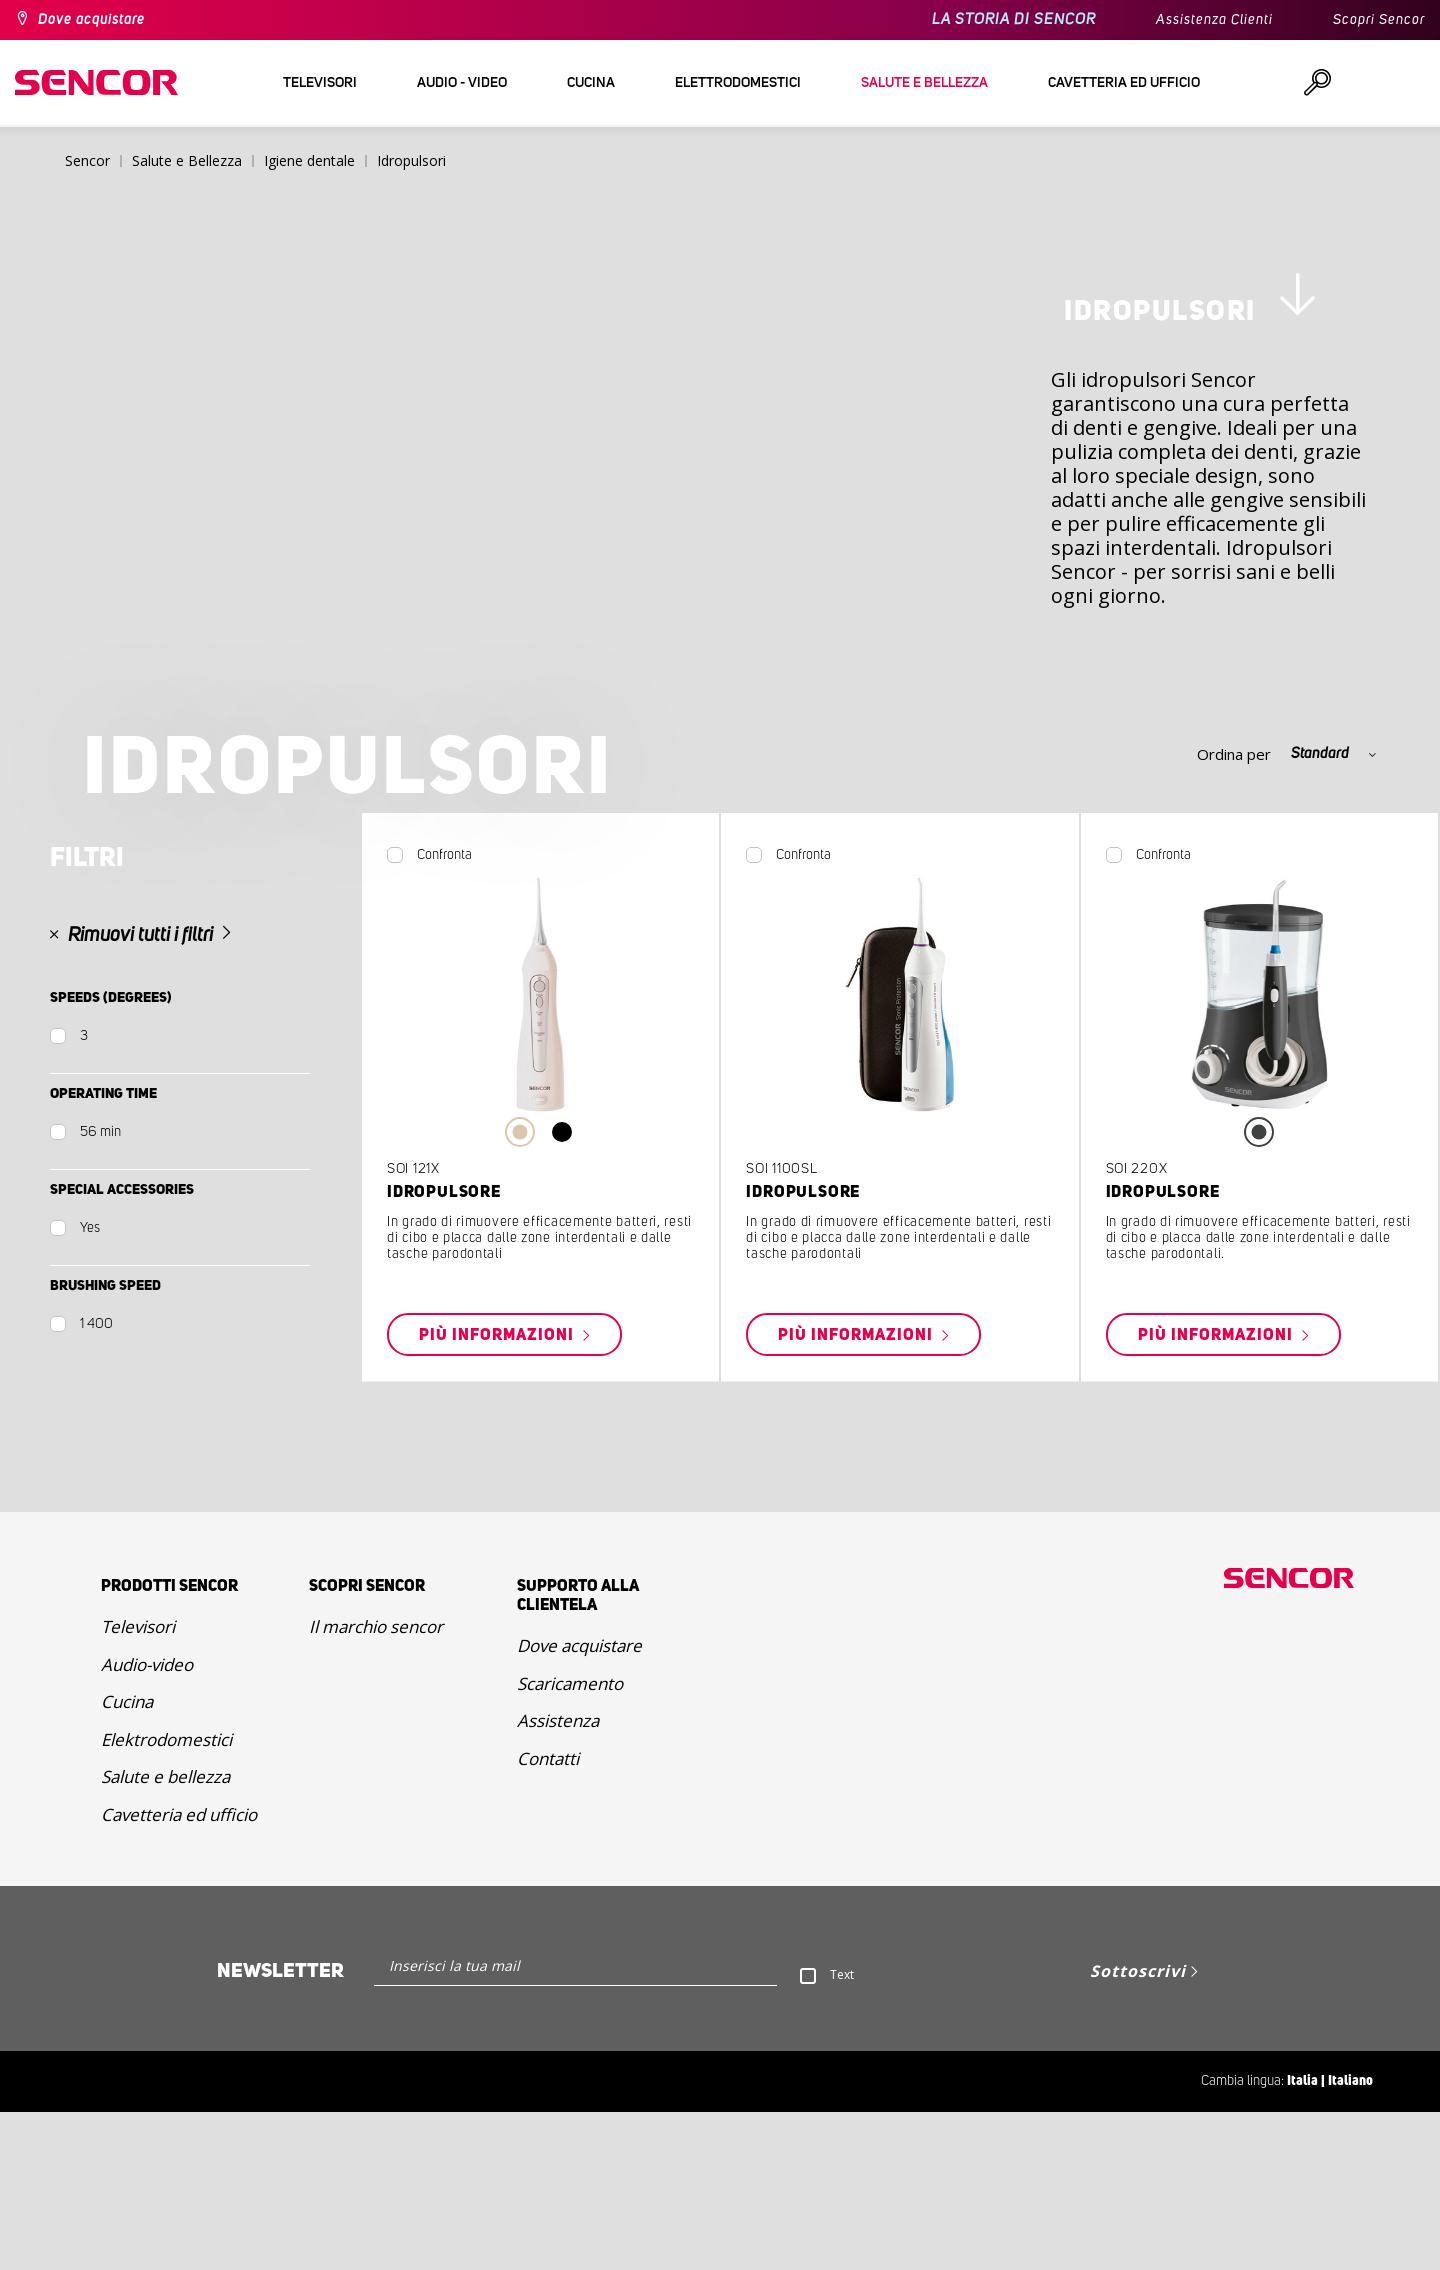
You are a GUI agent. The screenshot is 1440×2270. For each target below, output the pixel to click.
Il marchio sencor (376, 1784)
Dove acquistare (91, 20)
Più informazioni (498, 1493)
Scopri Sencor (1379, 20)
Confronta (444, 1013)
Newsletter (280, 2129)
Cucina (127, 1859)
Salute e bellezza (165, 1934)
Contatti (548, 1916)
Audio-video (147, 1822)
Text (842, 2132)
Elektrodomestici (166, 1897)
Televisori (138, 1784)
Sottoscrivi (1138, 2129)
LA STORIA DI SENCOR (1014, 19)
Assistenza (558, 1878)
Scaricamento (570, 1841)
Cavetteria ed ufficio (179, 1972)
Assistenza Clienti (1214, 20)
